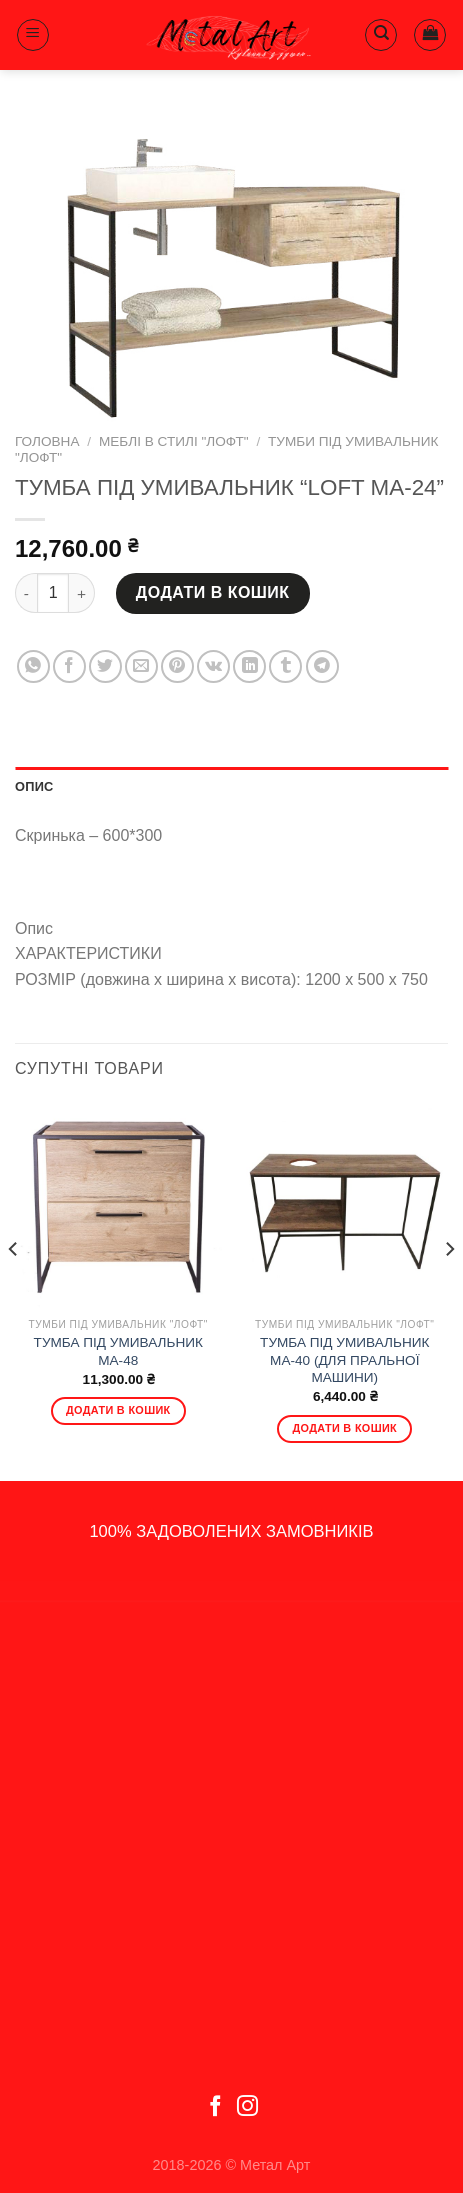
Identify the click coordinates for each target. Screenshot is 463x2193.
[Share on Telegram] (322, 666)
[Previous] (14, 1290)
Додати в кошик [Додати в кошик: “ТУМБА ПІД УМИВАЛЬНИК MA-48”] (118, 1410)
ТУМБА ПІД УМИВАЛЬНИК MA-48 (118, 1351)
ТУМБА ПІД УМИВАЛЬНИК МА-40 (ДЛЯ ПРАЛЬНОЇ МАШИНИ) (344, 1360)
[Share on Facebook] (69, 666)
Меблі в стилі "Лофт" (174, 441)
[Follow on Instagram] (247, 2107)
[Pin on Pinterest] (177, 666)
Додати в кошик (213, 592)
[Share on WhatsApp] (33, 666)
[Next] (449, 1290)
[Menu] (33, 35)
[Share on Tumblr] (285, 666)
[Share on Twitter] (105, 666)
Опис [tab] (34, 786)
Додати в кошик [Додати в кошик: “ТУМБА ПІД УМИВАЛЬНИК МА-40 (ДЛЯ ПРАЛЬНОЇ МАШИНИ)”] (344, 1428)
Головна (47, 441)
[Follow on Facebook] (215, 2107)
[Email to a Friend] (141, 666)
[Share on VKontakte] (213, 666)
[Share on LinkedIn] (249, 666)
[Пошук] (381, 35)
